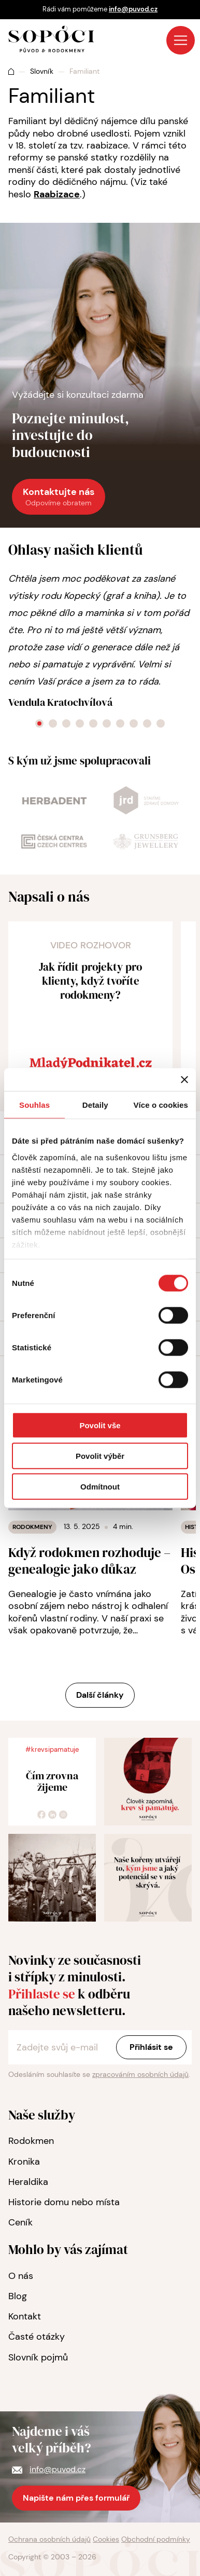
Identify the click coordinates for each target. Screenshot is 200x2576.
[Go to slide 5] (93, 723)
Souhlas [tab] (34, 1105)
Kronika (24, 2161)
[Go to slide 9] (147, 723)
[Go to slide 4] (80, 723)
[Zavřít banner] (184, 1079)
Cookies (106, 2539)
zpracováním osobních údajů (140, 2074)
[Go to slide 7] (120, 723)
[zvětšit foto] (148, 1782)
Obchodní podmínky (155, 2539)
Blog (17, 2296)
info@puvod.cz (133, 9)
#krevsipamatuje (52, 1749)
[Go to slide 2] (53, 723)
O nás (20, 2276)
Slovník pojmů (38, 2357)
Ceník (20, 2222)
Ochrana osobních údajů (49, 2539)
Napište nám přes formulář (76, 2497)
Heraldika (28, 2182)
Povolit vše (99, 1425)
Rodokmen (31, 2141)
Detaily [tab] (95, 1105)
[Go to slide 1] (39, 723)
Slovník (41, 71)
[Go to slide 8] (134, 723)
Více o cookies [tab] (160, 1105)
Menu (180, 40)
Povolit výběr (100, 1455)
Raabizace (57, 194)
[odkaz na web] (54, 802)
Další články (100, 1694)
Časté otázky (36, 2336)
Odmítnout (100, 1486)
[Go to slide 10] (160, 723)
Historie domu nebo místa (64, 2202)
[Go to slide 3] (66, 723)
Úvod (11, 71)
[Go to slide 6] (107, 723)
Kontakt (24, 2316)
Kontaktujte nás (58, 496)
